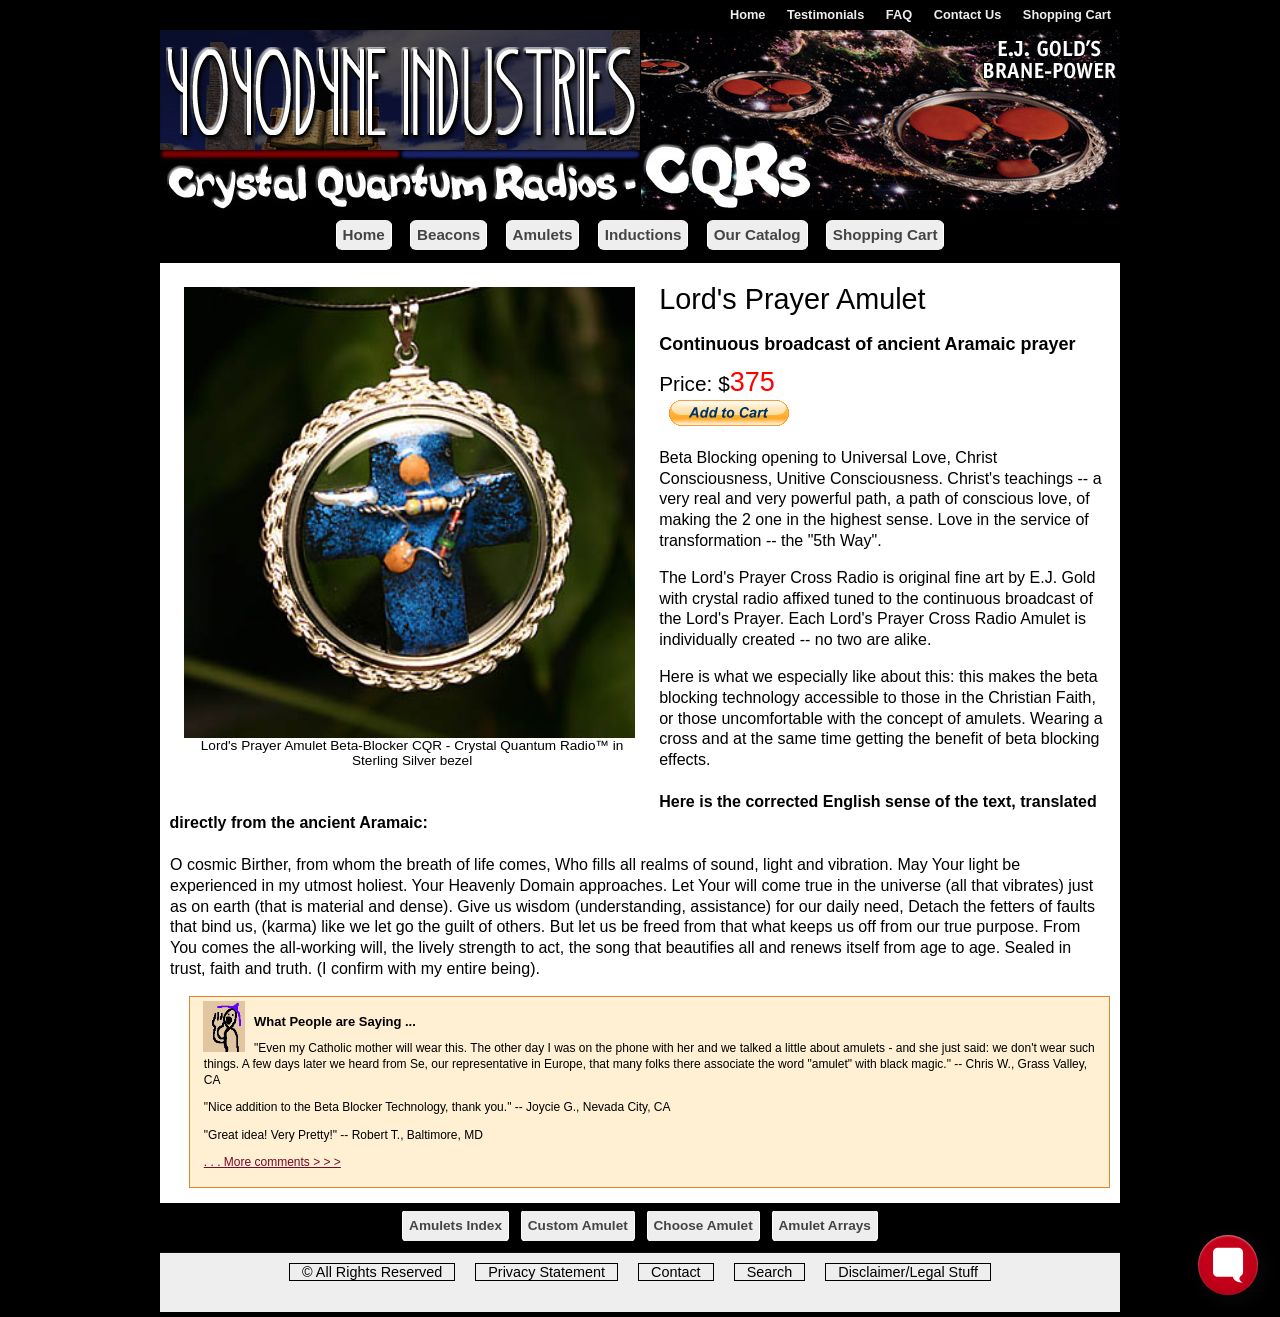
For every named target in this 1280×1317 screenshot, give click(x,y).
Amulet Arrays (825, 1225)
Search (770, 1272)
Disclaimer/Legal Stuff (908, 1272)
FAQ (899, 14)
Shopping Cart (1067, 14)
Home (748, 14)
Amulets (543, 234)
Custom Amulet (578, 1225)
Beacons (448, 234)
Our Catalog (757, 234)
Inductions (643, 234)
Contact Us (968, 14)
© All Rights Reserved (372, 1272)
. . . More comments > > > (272, 1162)
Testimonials (825, 14)
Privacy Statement (546, 1272)
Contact (676, 1272)
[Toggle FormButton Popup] (1228, 1265)
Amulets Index (455, 1225)
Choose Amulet (703, 1225)
